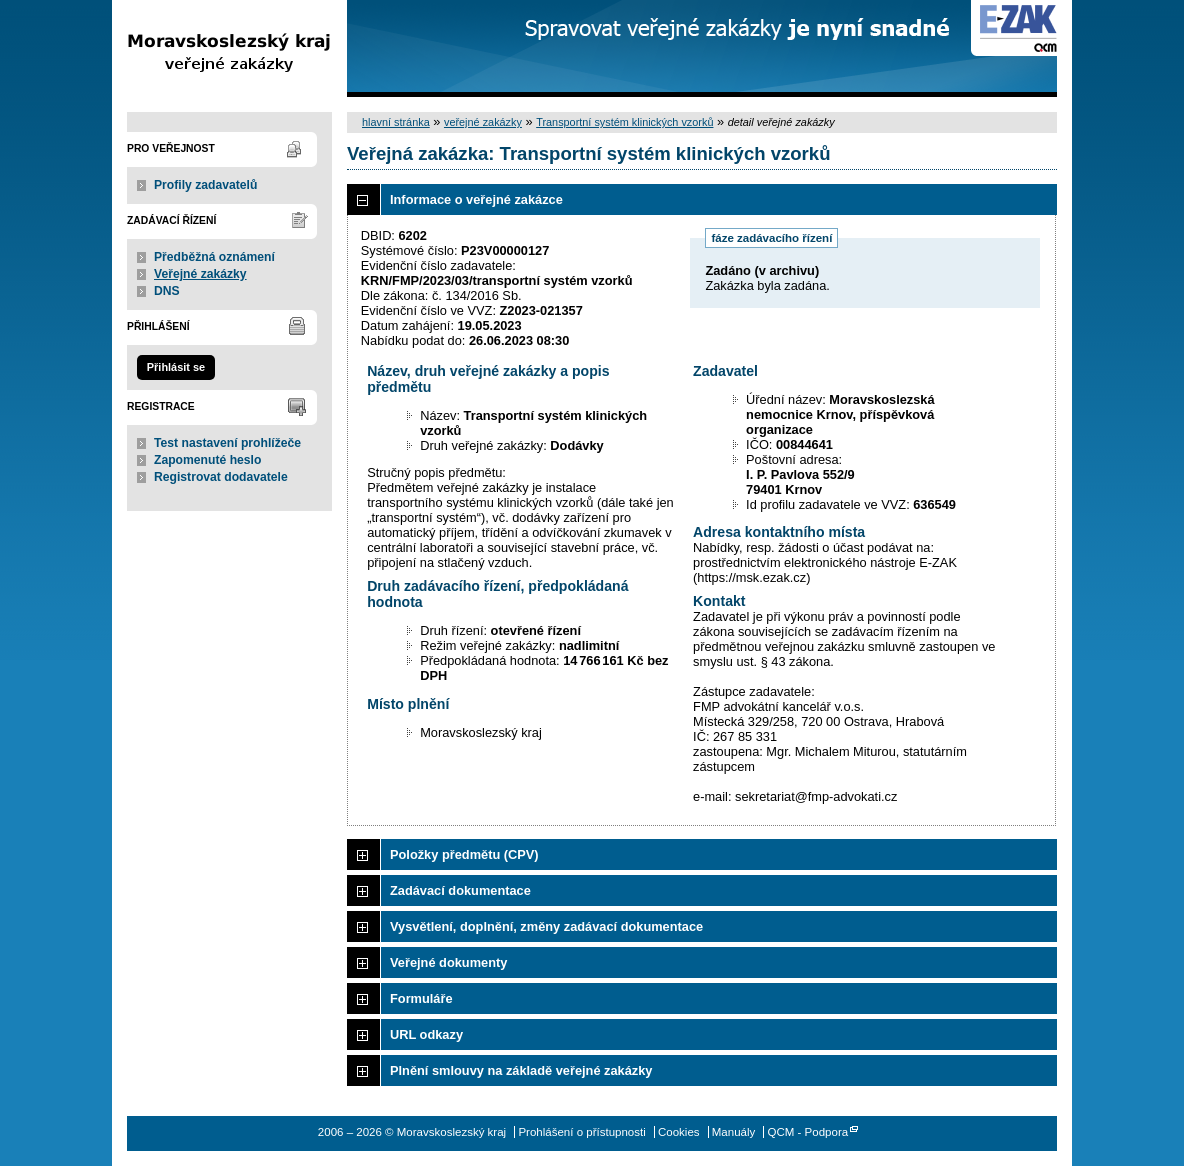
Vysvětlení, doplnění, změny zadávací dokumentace (546, 926)
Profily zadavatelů (205, 185)
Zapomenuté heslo (207, 460)
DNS (167, 291)
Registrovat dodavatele (221, 477)
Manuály (734, 1132)
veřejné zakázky (483, 122)
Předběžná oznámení (214, 257)
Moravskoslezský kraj (229, 48)
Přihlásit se (176, 367)
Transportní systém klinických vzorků (624, 122)
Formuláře (421, 998)
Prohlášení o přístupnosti (581, 1132)
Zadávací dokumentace (460, 890)
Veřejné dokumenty (448, 962)
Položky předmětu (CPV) (464, 854)
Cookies (679, 1132)
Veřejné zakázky (200, 274)
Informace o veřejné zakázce (476, 199)
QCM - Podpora (808, 1132)
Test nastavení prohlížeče (227, 443)
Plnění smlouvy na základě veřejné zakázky (521, 1070)
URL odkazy (426, 1034)
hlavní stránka (396, 122)
